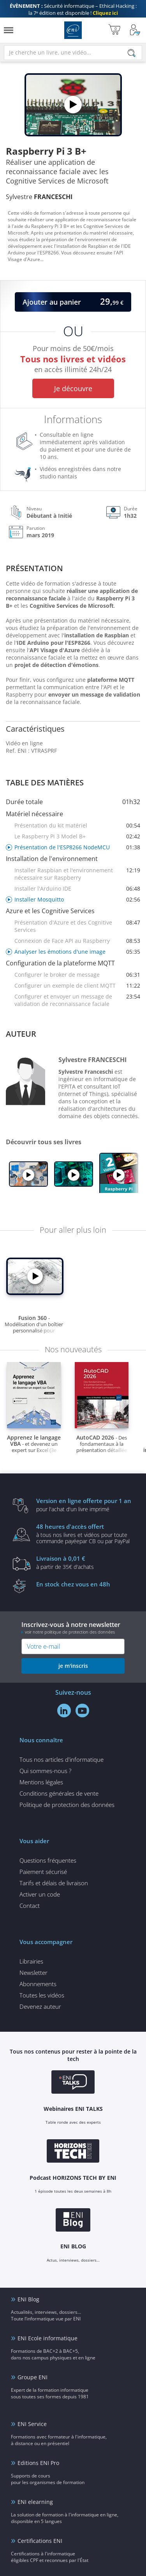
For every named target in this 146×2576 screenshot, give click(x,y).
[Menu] (8, 30)
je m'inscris (73, 1665)
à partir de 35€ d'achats (85, 1562)
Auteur (21, 1034)
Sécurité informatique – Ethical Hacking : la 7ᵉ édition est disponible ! (73, 9)
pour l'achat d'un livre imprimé (85, 1504)
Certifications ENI (40, 2540)
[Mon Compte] (135, 30)
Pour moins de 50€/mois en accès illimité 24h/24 (73, 360)
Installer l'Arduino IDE (77, 888)
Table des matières (45, 782)
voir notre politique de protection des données (70, 1632)
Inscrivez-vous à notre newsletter (73, 1627)
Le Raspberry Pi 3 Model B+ (77, 836)
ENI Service (32, 2424)
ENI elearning (35, 2501)
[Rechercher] (131, 53)
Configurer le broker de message (77, 974)
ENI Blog (28, 2299)
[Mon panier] (114, 30)
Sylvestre (39, 196)
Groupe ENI (32, 2377)
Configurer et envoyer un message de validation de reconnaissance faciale (77, 1000)
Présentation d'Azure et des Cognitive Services (77, 926)
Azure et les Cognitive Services (50, 911)
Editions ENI (73, 30)
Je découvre (73, 388)
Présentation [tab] (34, 568)
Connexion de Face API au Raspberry (77, 940)
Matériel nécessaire (34, 814)
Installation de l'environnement (52, 858)
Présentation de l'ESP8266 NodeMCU (77, 847)
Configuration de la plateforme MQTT (60, 963)
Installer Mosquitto (77, 899)
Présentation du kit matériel (77, 825)
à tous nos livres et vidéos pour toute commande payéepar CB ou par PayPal (85, 1533)
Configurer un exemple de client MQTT (77, 985)
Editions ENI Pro (38, 2463)
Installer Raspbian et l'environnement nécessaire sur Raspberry (77, 873)
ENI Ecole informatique (47, 2338)
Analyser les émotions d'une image (77, 951)
